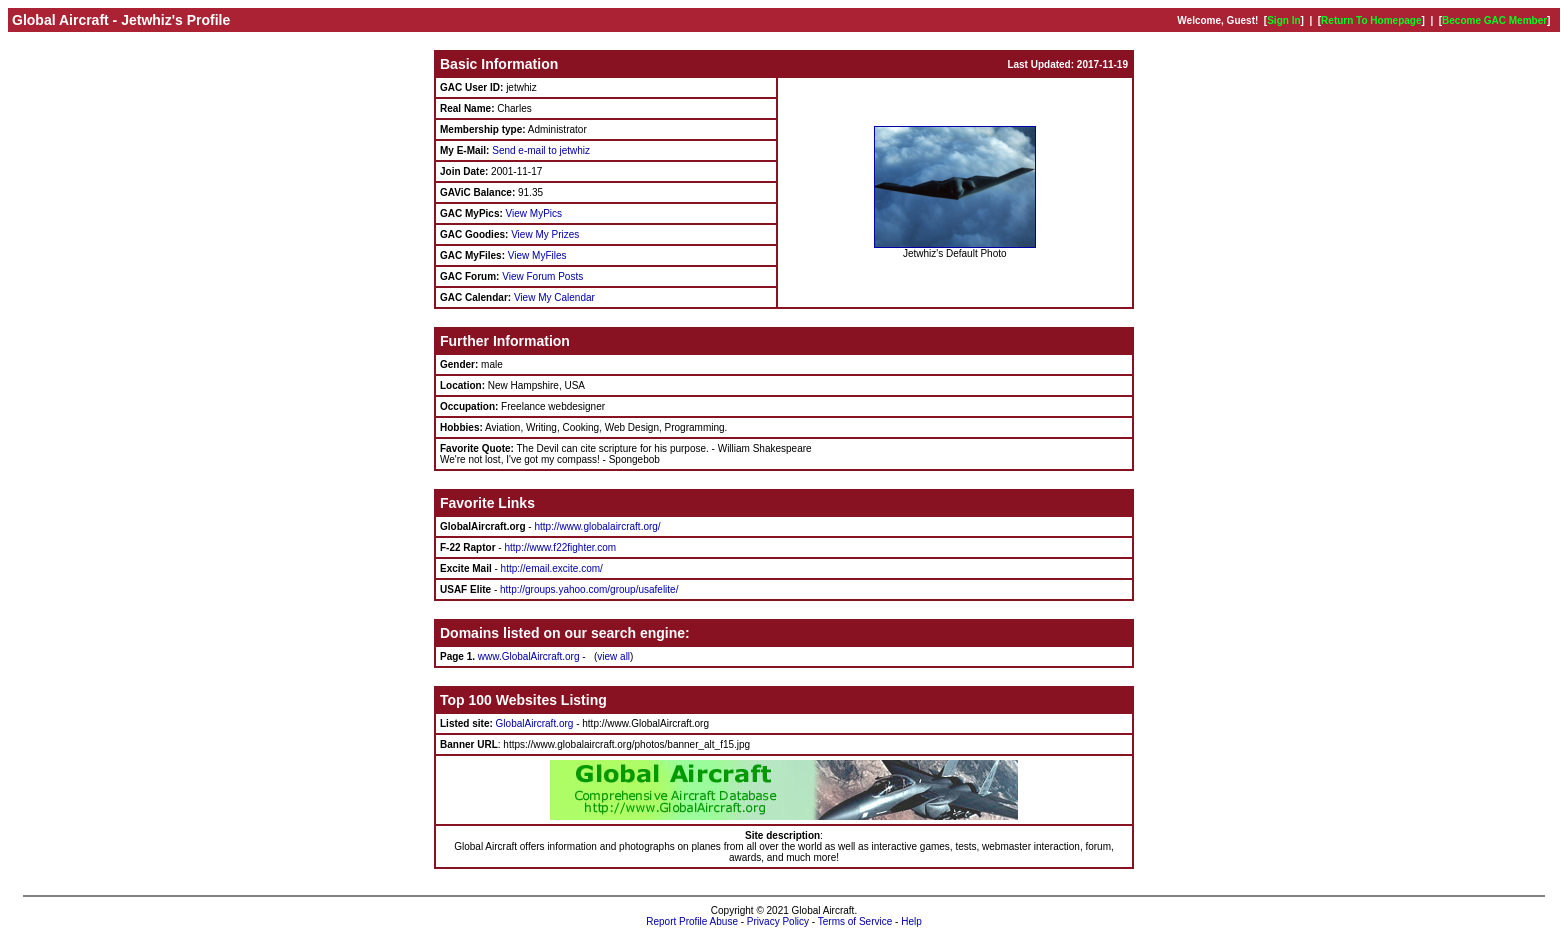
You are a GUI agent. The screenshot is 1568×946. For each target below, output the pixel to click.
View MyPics (534, 213)
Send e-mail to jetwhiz (541, 150)
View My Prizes (545, 234)
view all (613, 656)
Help (911, 921)
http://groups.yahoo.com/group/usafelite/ (589, 589)
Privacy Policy (778, 921)
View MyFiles (537, 255)
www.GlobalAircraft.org (529, 656)
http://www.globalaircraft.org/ (597, 526)
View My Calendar (554, 297)
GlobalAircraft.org (535, 723)
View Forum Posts (542, 276)
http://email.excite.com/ (552, 568)
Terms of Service (855, 921)
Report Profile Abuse (692, 921)
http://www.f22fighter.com (560, 547)
